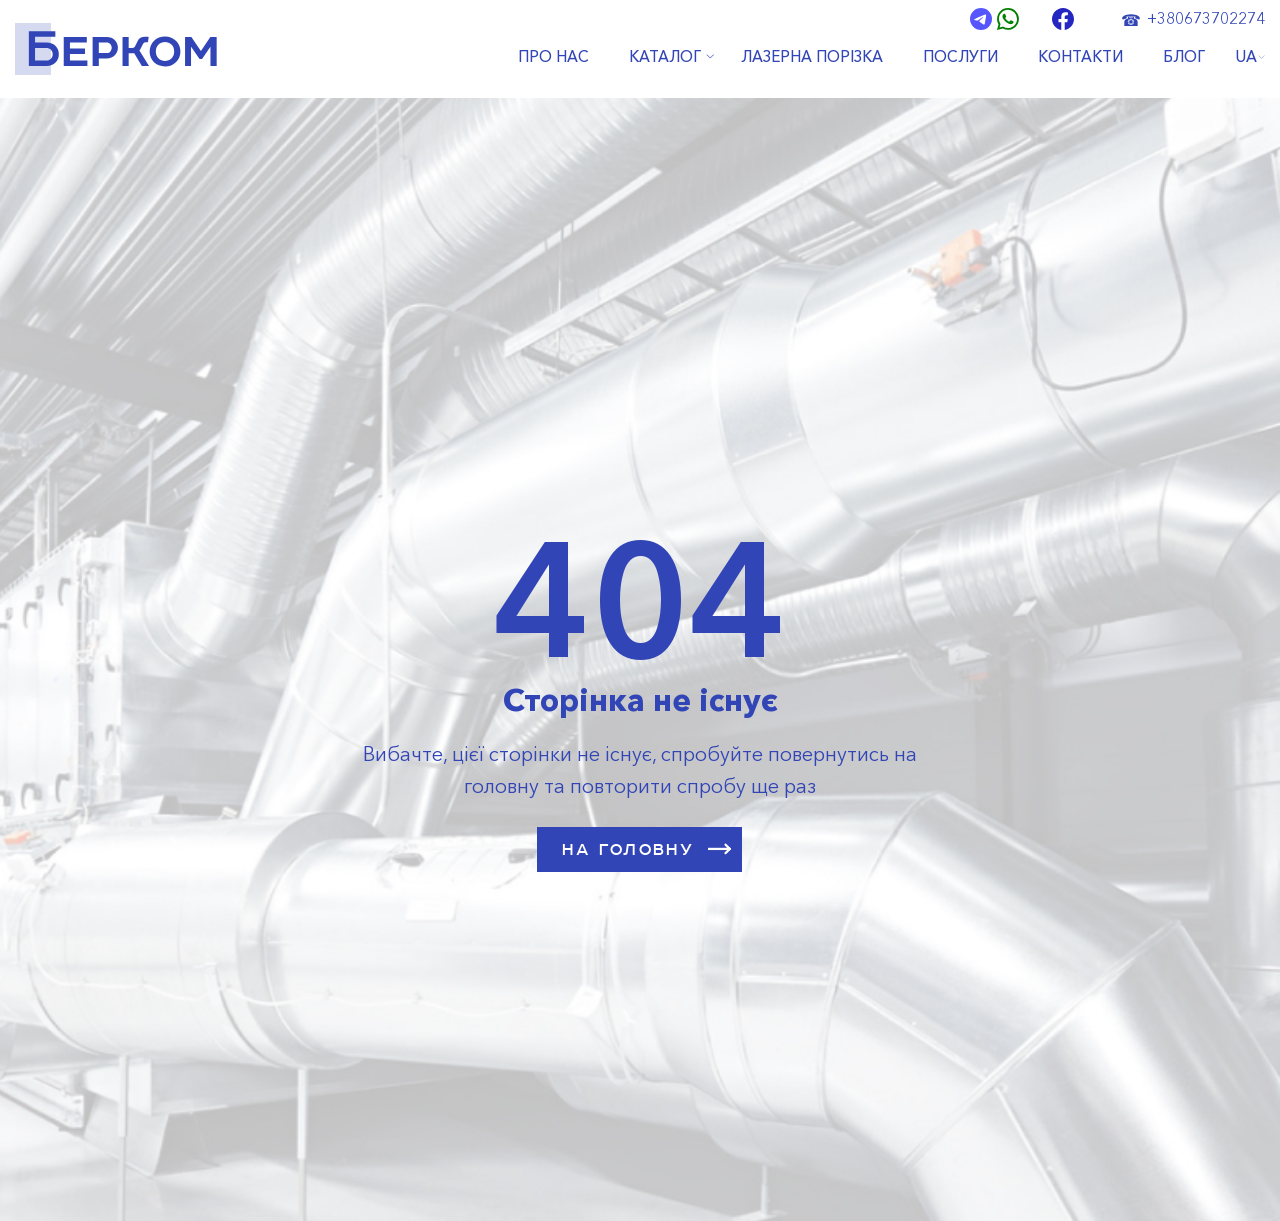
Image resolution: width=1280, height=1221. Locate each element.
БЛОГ (1184, 57)
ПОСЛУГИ (960, 57)
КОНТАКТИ (1080, 57)
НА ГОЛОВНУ (647, 849)
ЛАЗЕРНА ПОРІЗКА (812, 57)
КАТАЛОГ (665, 57)
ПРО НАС (553, 57)
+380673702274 (1206, 18)
